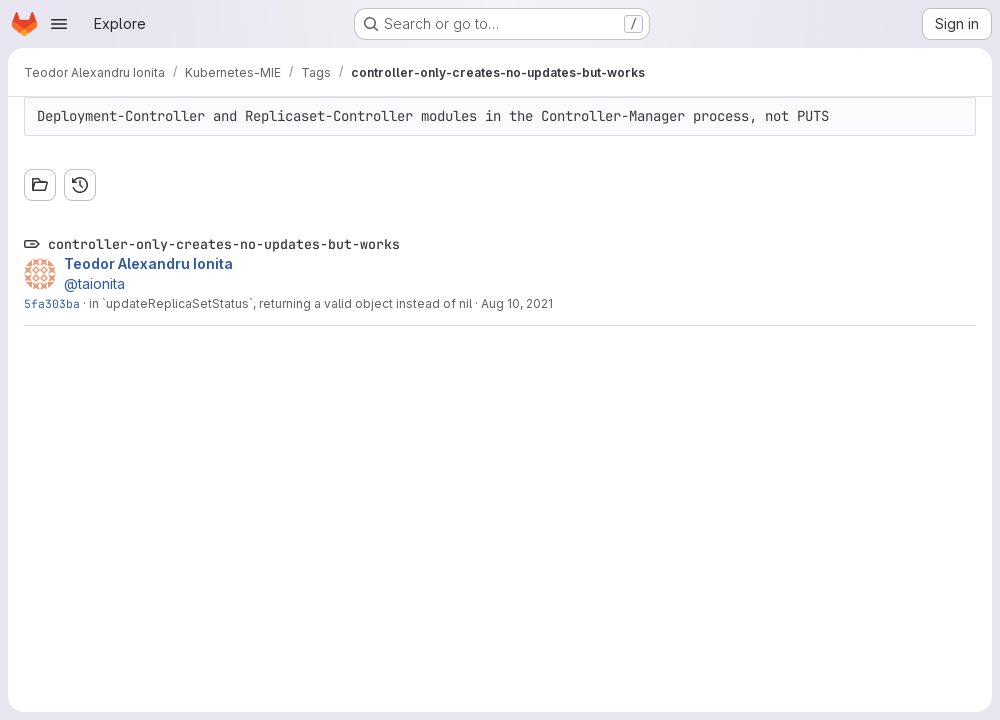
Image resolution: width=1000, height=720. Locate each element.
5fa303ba (52, 303)
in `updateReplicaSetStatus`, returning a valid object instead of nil (280, 303)
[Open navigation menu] (59, 24)
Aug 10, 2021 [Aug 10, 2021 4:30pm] (517, 303)
